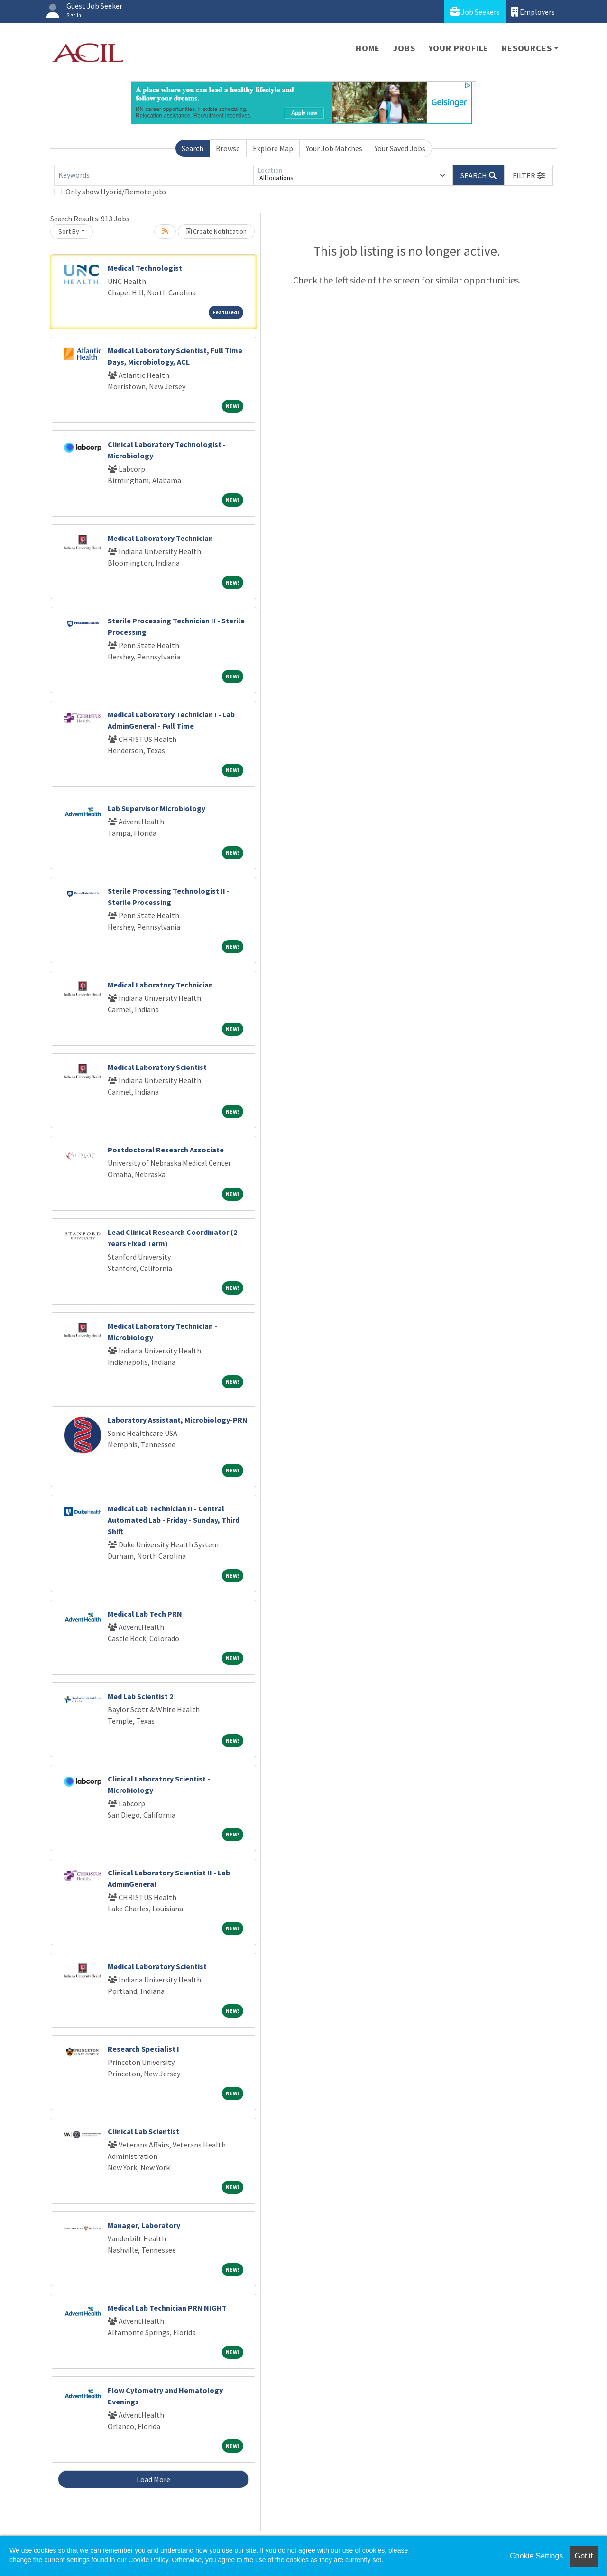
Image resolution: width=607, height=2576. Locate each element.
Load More (153, 2479)
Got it (584, 2556)
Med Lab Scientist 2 (140, 1696)
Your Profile (459, 48)
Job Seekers (475, 12)
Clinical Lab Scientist (143, 2131)
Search (192, 148)
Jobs (404, 48)
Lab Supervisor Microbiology (156, 808)
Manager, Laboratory (144, 2225)
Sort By (68, 231)
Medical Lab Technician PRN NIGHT (167, 2307)
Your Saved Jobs (400, 148)
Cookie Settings (536, 2556)
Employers (533, 12)
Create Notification (216, 231)
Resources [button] (527, 48)
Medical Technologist (145, 268)
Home (368, 48)
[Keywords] (153, 175)
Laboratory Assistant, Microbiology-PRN (178, 1420)
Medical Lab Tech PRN (145, 1613)
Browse (228, 148)
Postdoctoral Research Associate (166, 1149)
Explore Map (273, 148)
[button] (529, 175)
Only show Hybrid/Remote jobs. (116, 191)
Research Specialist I (143, 2049)
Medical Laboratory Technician (160, 538)
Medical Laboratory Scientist (157, 1067)
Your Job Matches (334, 148)
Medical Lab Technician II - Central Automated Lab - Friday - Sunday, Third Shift (173, 1520)
